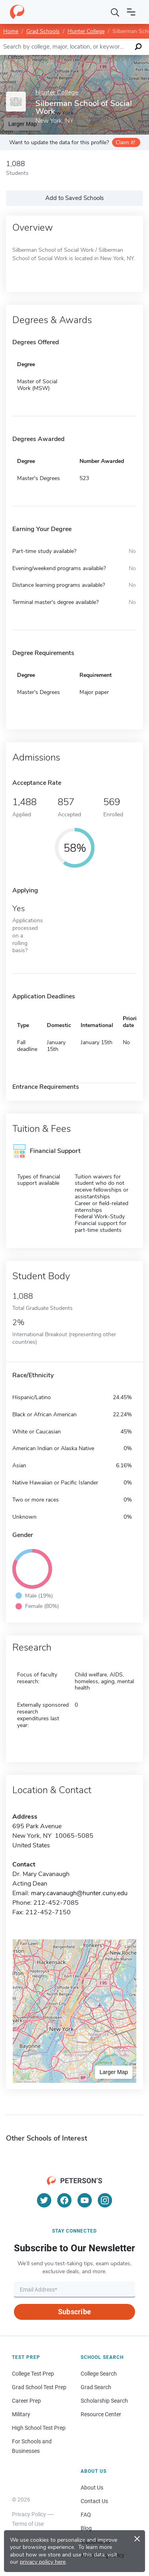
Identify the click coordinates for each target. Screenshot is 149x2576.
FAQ (86, 2514)
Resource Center (101, 2414)
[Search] (115, 12)
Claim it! (125, 142)
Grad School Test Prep (39, 2387)
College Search (99, 2373)
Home (10, 31)
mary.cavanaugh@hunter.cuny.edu (79, 1893)
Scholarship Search (104, 2401)
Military (21, 2414)
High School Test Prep (39, 2428)
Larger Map (113, 2072)
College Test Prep (33, 2373)
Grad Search (96, 2387)
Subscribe (74, 2311)
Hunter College (86, 31)
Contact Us (94, 2501)
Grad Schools (43, 31)
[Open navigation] (131, 12)
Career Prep (26, 2401)
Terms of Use (28, 2524)
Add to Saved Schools (74, 198)
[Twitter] (44, 2200)
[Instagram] (105, 2200)
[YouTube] (84, 2200)
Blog (86, 2528)
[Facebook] (64, 2200)
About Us (92, 2487)
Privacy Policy (29, 2514)
